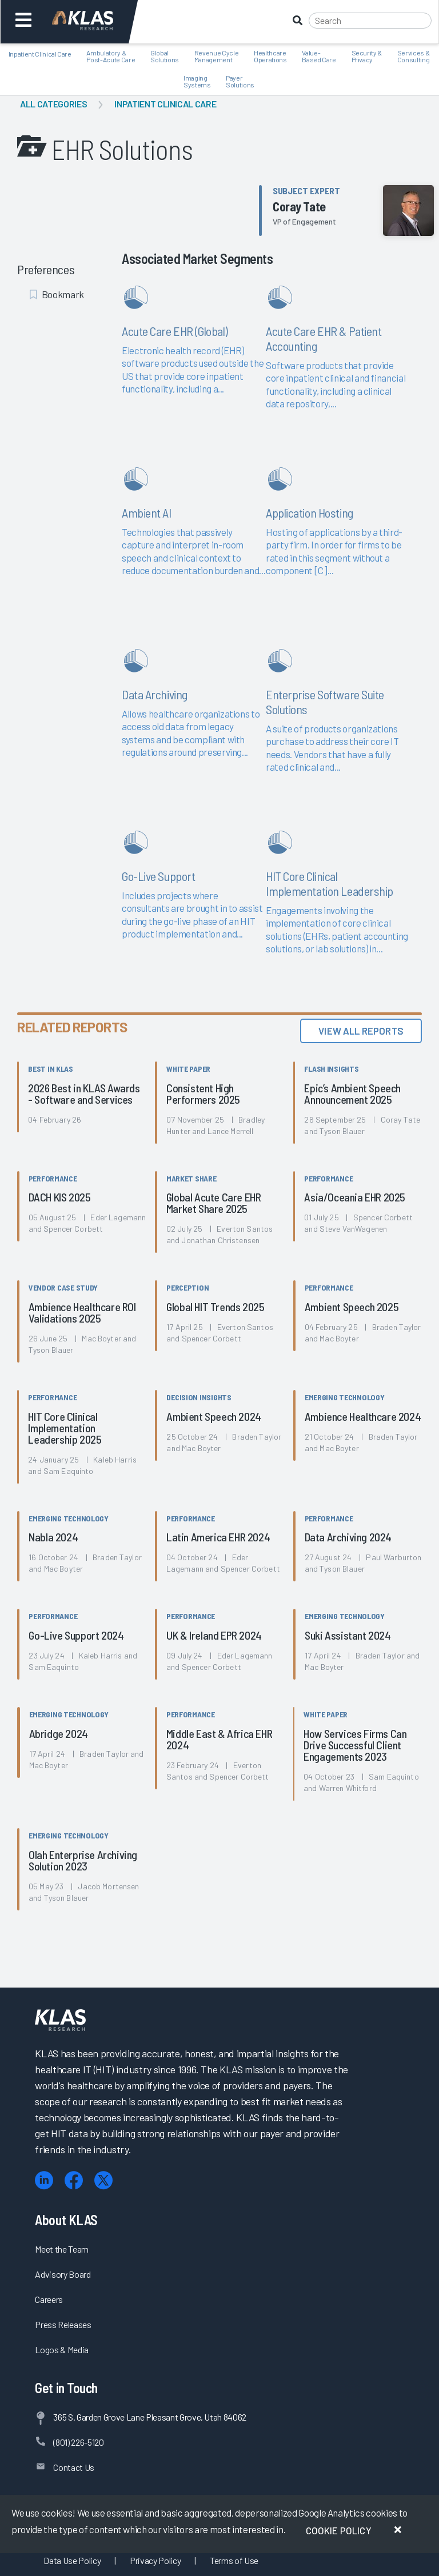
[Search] (370, 21)
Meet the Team (62, 2249)
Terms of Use (234, 2560)
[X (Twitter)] (103, 2180)
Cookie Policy (339, 2530)
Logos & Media (62, 2349)
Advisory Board (62, 2274)
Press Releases (63, 2324)
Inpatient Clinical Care (165, 103)
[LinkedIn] (44, 2180)
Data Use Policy (72, 2560)
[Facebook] (74, 2180)
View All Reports (361, 1030)
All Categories (53, 103)
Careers (49, 2299)
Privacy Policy (155, 2560)
